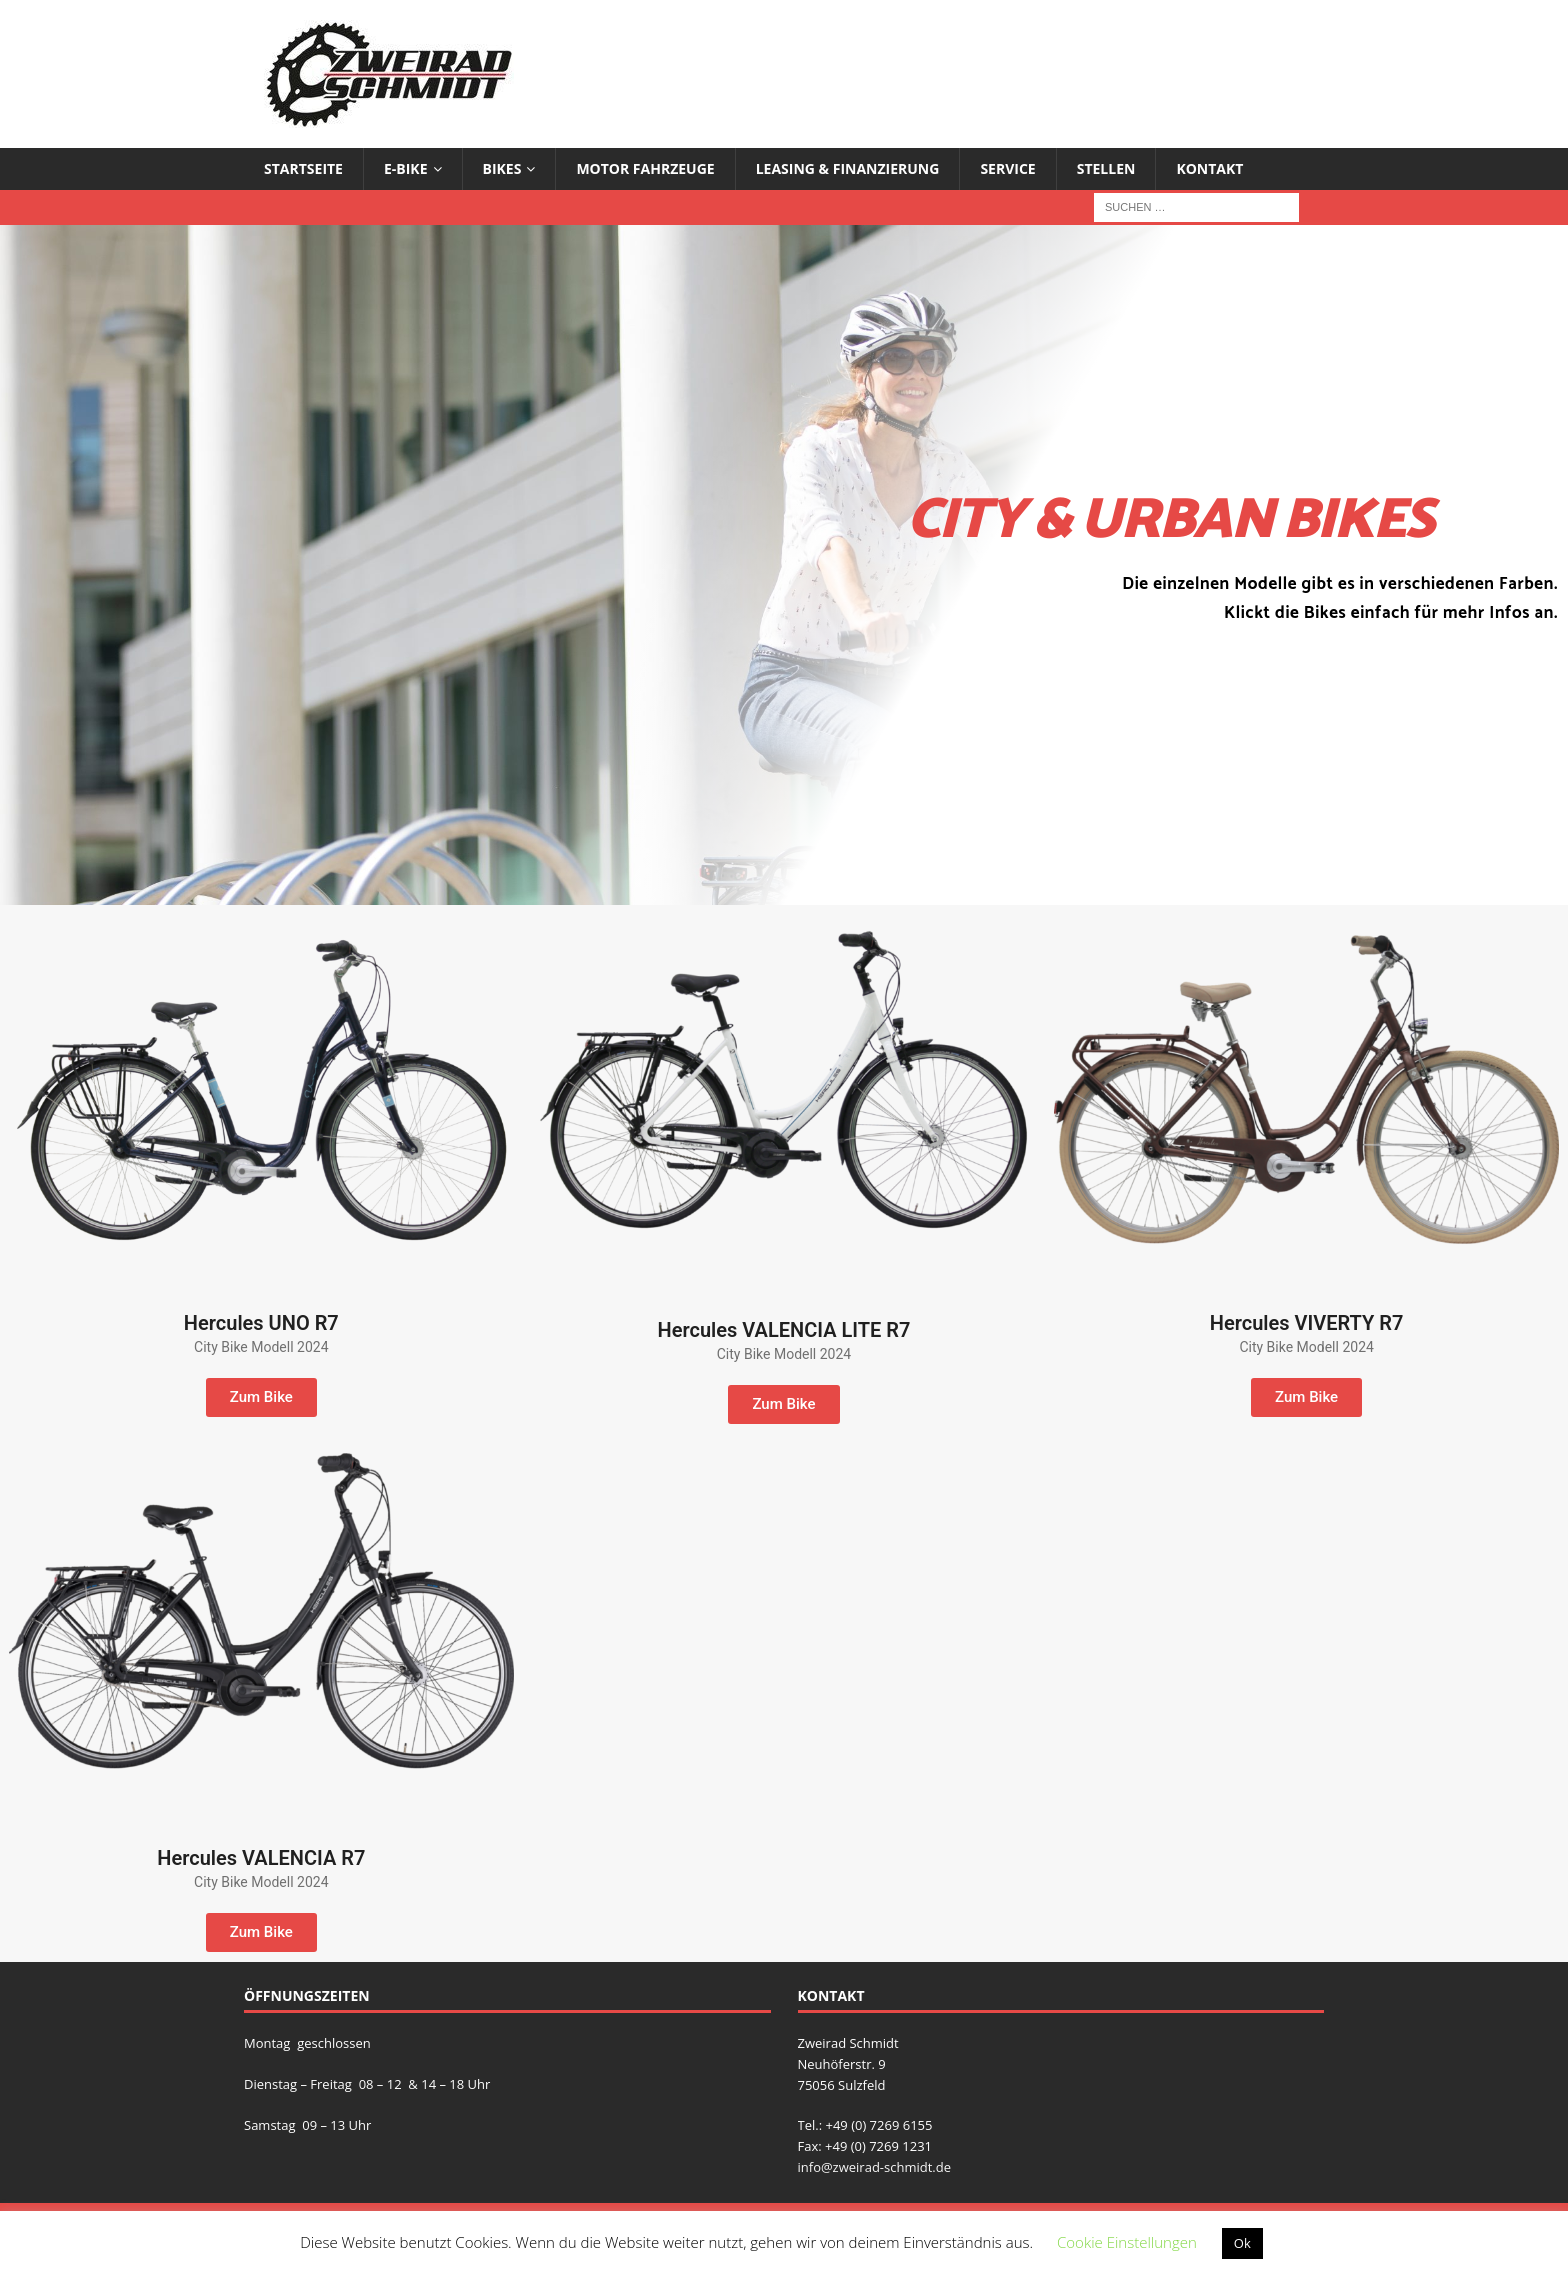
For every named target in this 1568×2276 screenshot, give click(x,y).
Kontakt (1209, 168)
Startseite (303, 168)
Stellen (1106, 168)
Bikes (502, 168)
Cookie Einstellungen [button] (1127, 2242)
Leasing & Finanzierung (848, 168)
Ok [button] (1242, 2243)
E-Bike (406, 168)
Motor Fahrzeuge (645, 168)
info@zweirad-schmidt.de (875, 2167)
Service (1007, 168)
